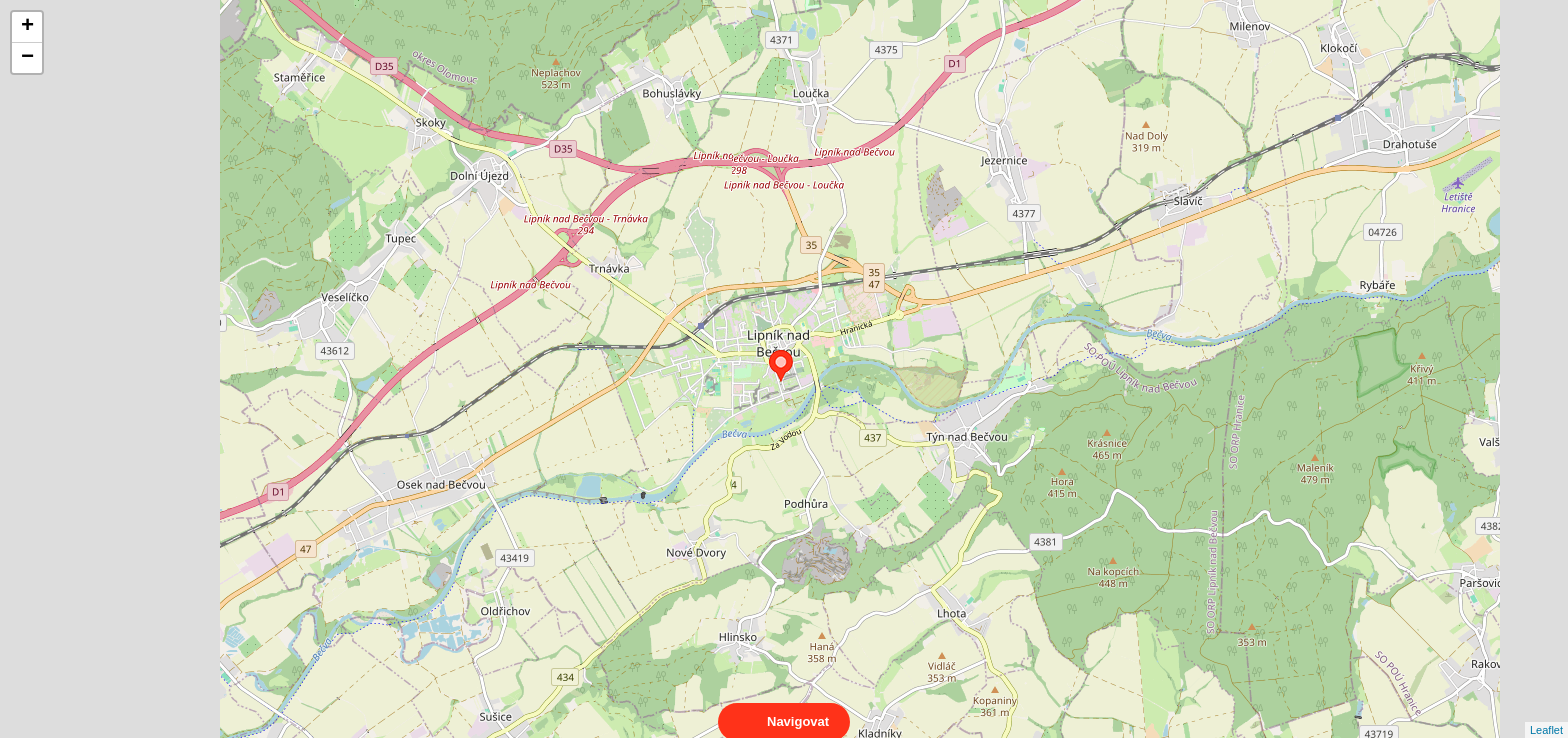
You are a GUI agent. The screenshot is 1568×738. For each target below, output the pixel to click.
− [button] (27, 58)
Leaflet (1546, 712)
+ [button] (27, 27)
